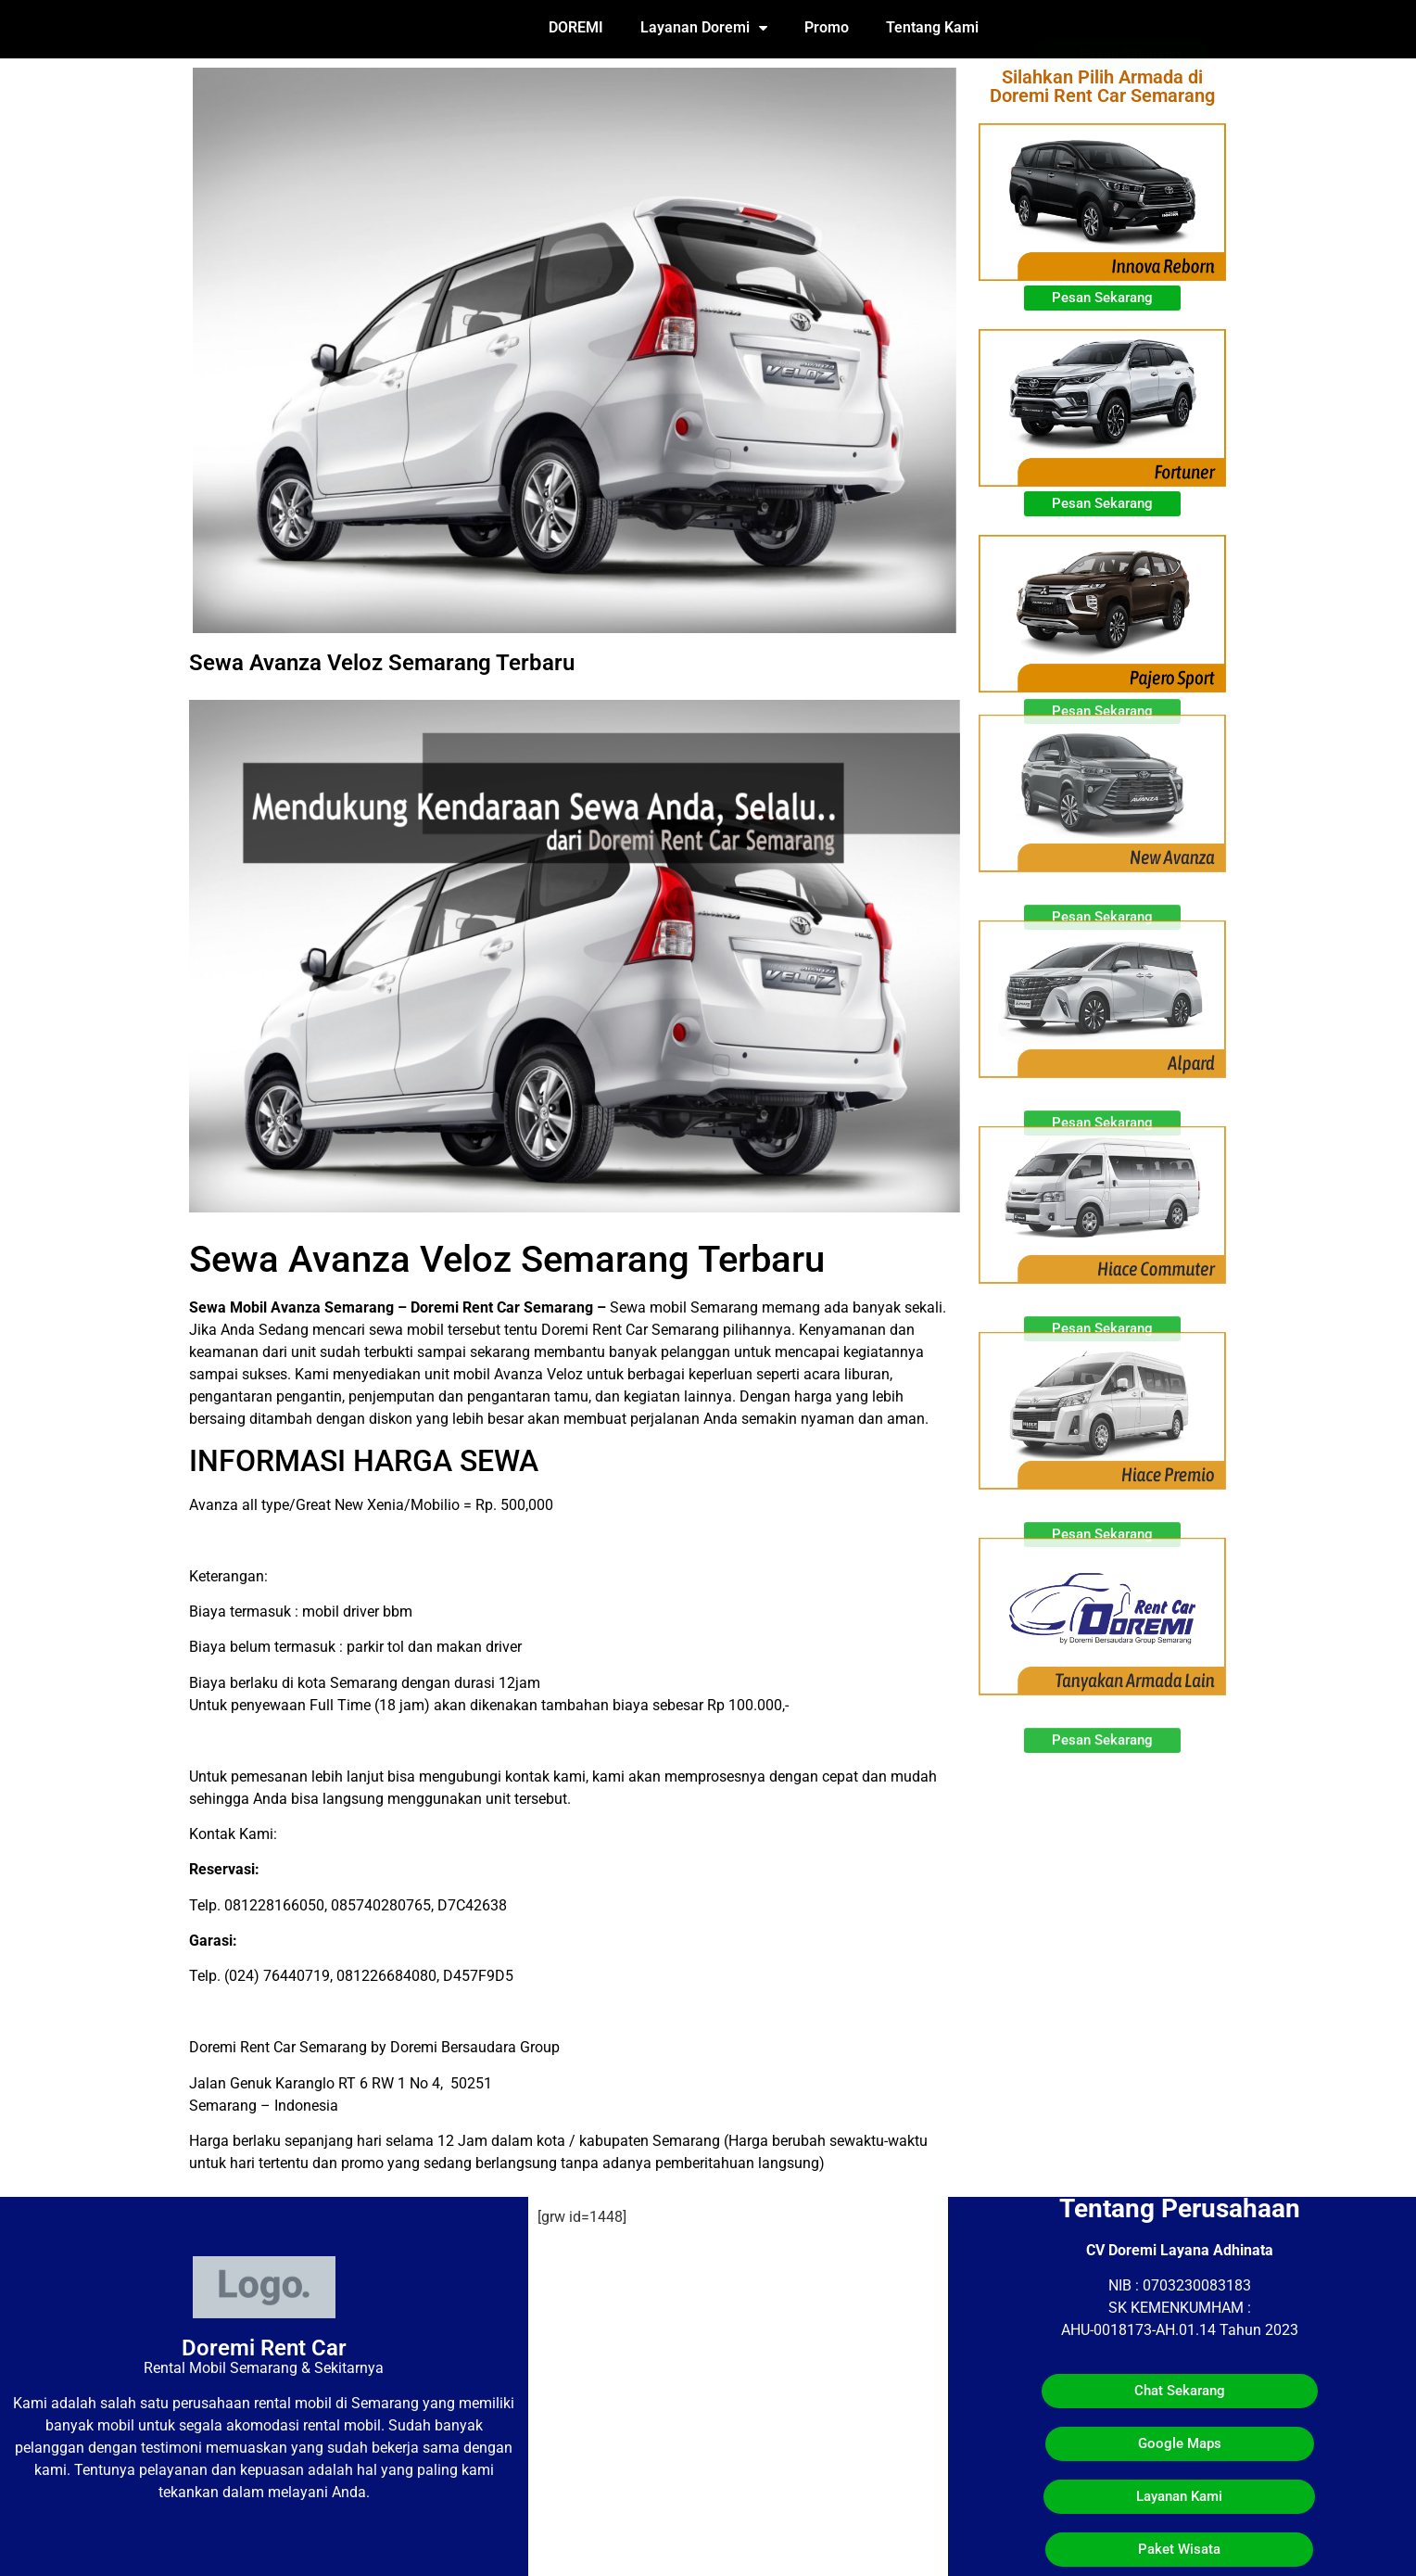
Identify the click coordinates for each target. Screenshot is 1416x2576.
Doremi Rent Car (264, 2348)
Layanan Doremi (703, 27)
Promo (826, 27)
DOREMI (576, 27)
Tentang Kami (932, 27)
